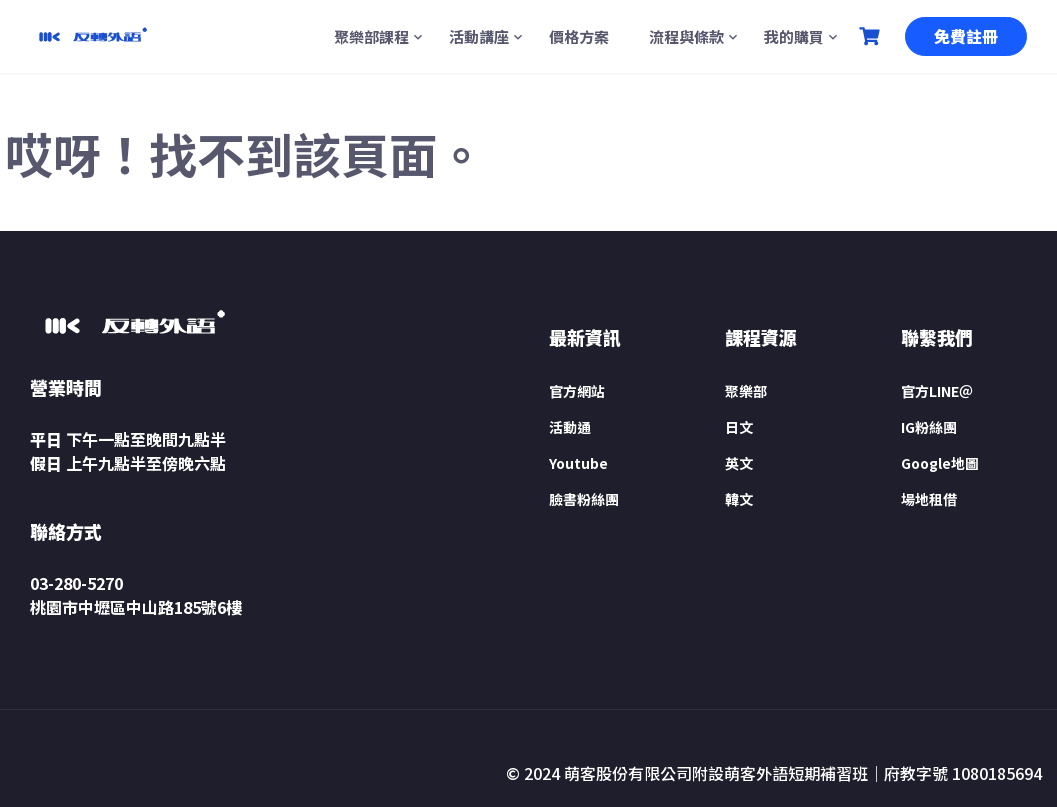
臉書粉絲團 (584, 499)
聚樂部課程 (371, 36)
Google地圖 (940, 463)
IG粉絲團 (929, 427)
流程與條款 (686, 36)
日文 (739, 427)
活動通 (570, 427)
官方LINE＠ (937, 391)
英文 (739, 463)
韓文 (739, 499)
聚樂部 (746, 391)
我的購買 (794, 36)
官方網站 (577, 391)
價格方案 (579, 36)
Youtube (578, 463)
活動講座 (479, 36)
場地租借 (929, 499)
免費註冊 (966, 36)
